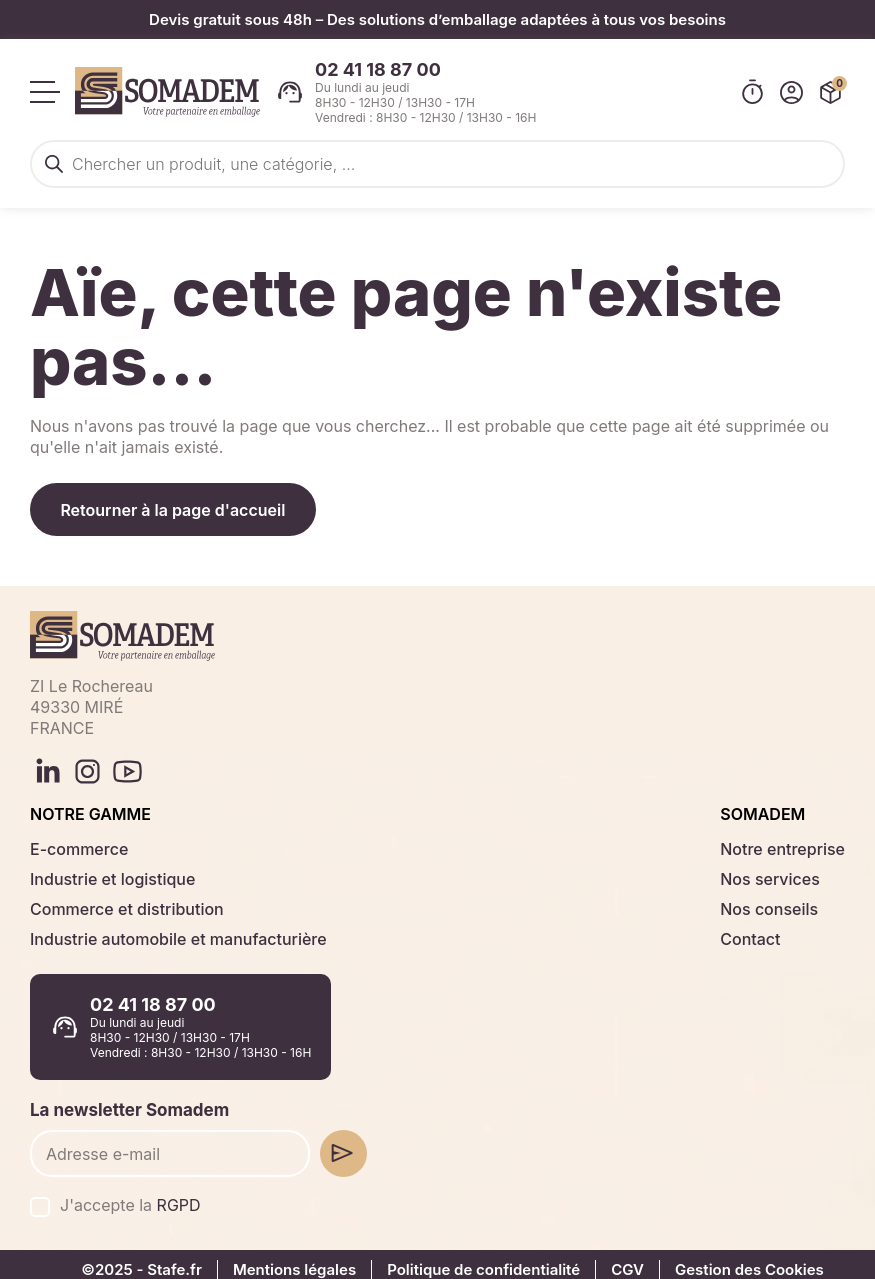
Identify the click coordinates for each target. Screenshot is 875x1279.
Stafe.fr (173, 1258)
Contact (757, 930)
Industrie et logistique (105, 870)
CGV (620, 1258)
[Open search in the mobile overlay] (437, 158)
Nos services (776, 870)
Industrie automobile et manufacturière (166, 930)
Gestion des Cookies (741, 1258)
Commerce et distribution (119, 900)
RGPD (171, 1193)
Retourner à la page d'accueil (175, 502)
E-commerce (75, 840)
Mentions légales (290, 1258)
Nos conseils (775, 900)
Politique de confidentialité (477, 1258)
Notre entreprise (787, 840)
